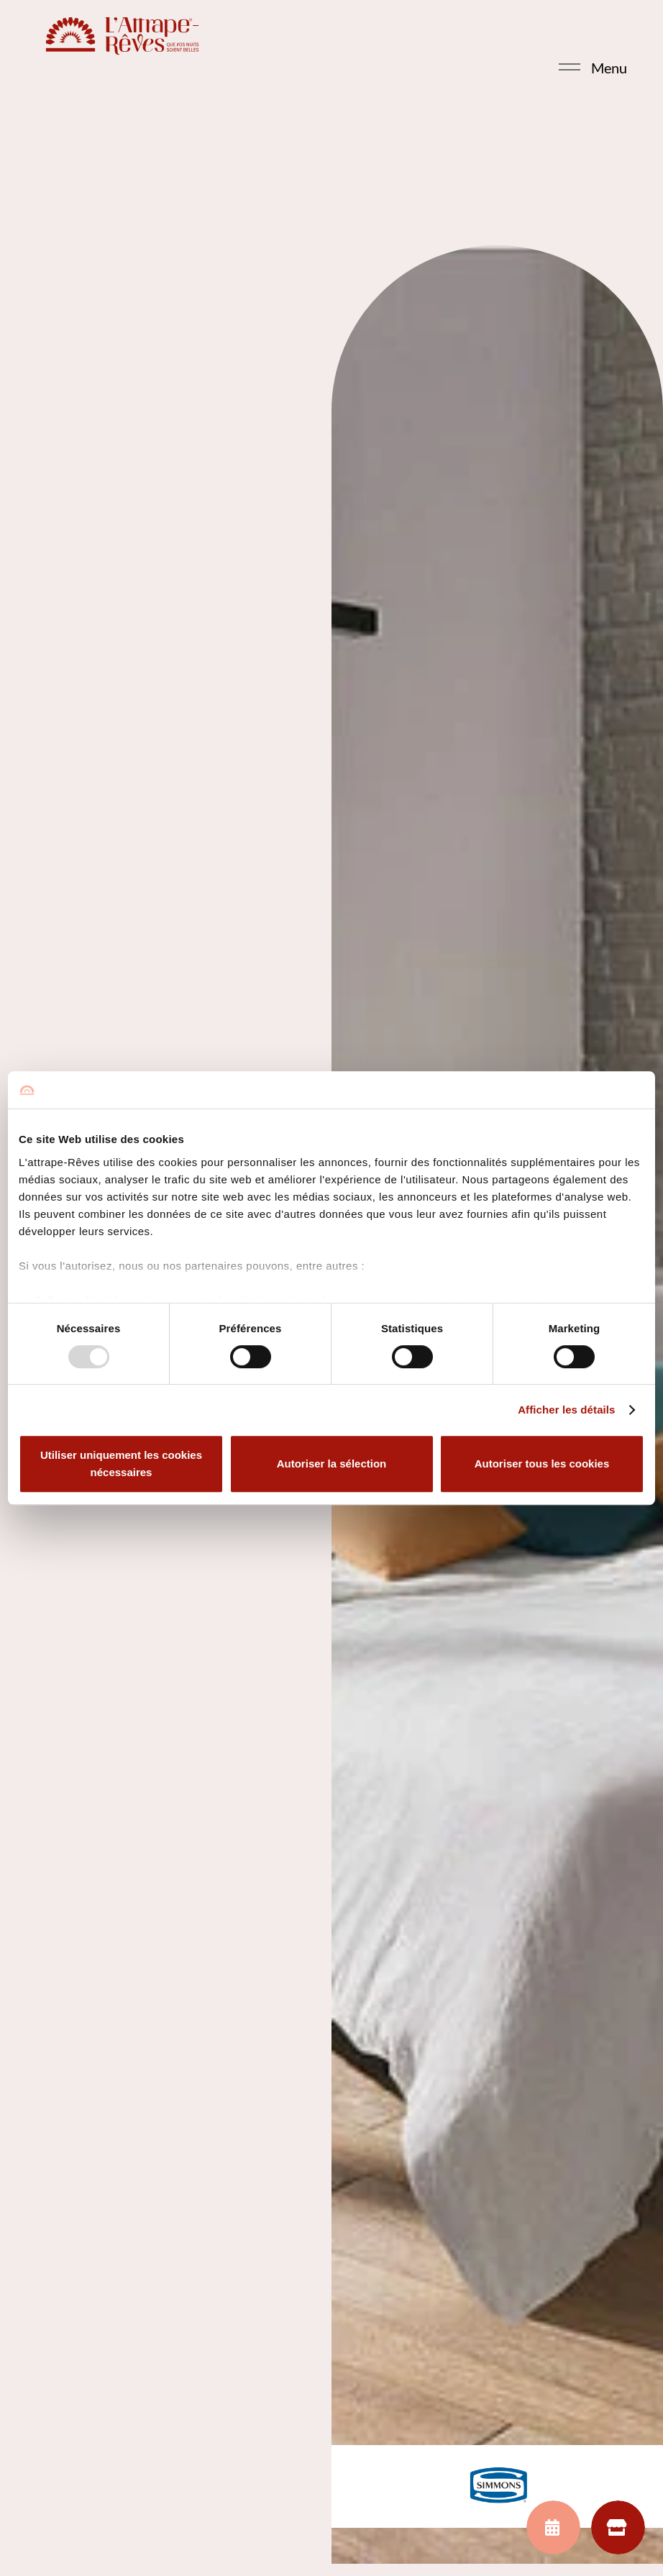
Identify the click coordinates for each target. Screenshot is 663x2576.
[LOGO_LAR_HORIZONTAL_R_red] (129, 36)
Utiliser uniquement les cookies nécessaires (121, 1463)
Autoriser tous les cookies (542, 1463)
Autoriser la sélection (332, 1463)
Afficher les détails (566, 1409)
